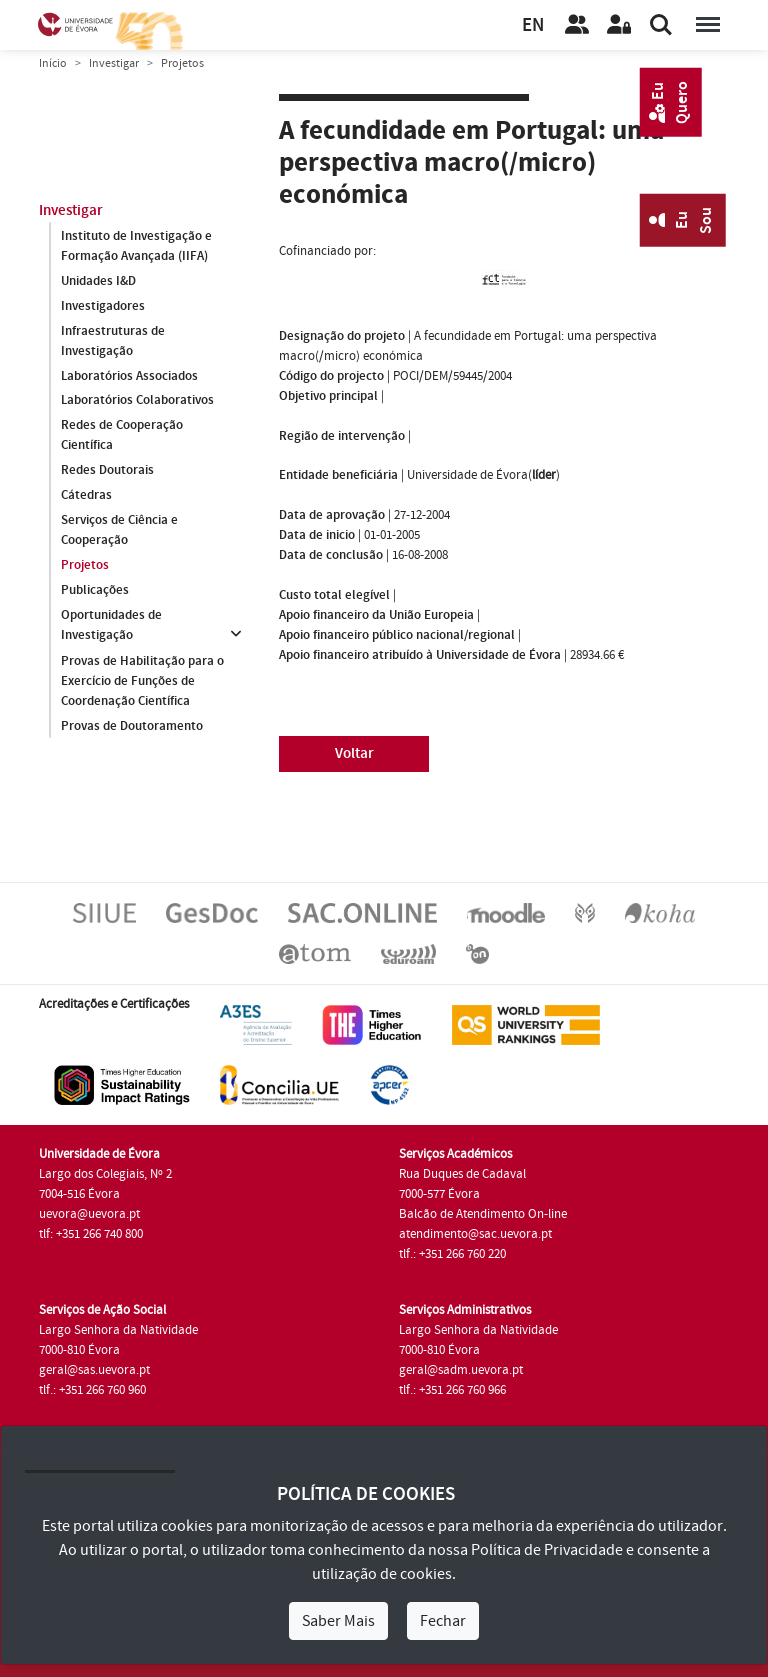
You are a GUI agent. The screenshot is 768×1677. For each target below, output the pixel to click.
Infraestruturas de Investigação (113, 341)
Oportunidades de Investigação (111, 626)
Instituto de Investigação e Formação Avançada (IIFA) (136, 246)
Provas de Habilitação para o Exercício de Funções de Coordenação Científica (142, 681)
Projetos (85, 566)
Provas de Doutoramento (132, 726)
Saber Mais (338, 1621)
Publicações (95, 591)
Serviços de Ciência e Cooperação (119, 531)
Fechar (443, 1621)
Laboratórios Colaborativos (137, 401)
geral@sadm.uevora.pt (461, 1370)
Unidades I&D (98, 281)
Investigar (114, 63)
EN (533, 25)
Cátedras (86, 496)
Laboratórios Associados (129, 376)
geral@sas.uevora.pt (94, 1370)
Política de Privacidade (547, 1550)
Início (53, 63)
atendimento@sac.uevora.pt (475, 1234)
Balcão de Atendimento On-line (483, 1214)
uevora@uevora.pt (89, 1214)
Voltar (354, 753)
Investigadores (103, 306)
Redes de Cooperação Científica (122, 436)
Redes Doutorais (107, 471)
